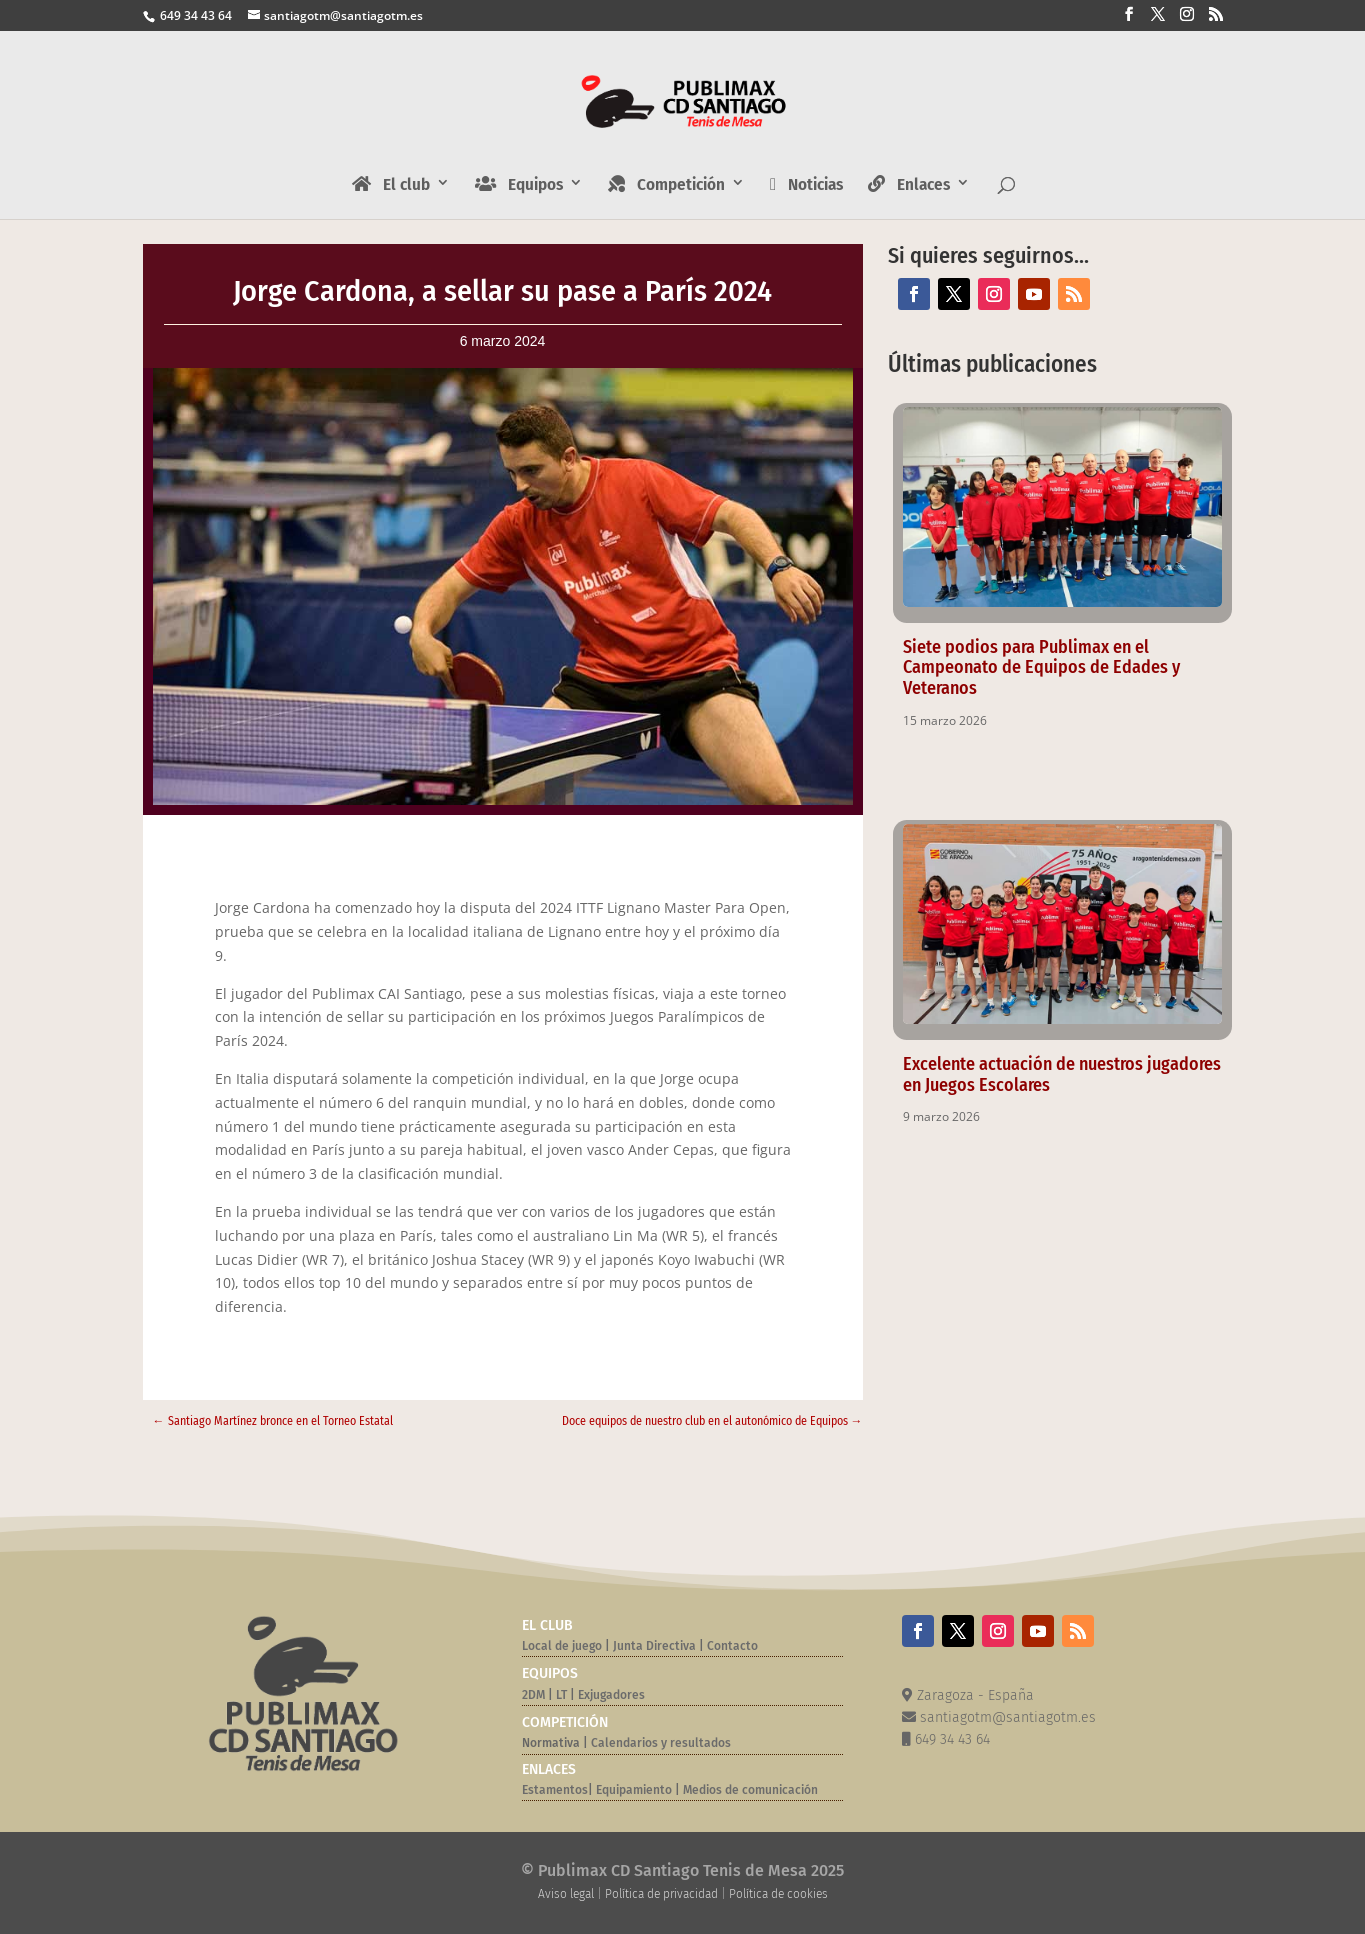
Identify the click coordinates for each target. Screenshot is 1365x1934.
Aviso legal (566, 1894)
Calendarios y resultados (661, 1743)
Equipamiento (634, 1790)
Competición (666, 185)
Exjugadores (611, 1695)
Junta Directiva (653, 1646)
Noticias (806, 185)
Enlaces (909, 185)
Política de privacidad (661, 1894)
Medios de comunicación (750, 1790)
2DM (533, 1695)
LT (561, 1695)
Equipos (519, 185)
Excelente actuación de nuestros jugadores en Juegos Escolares (1062, 1074)
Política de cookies (778, 1894)
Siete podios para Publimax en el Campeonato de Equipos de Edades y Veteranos (1041, 668)
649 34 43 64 (194, 15)
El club (391, 185)
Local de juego (562, 1646)
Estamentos (555, 1790)
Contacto (732, 1646)
